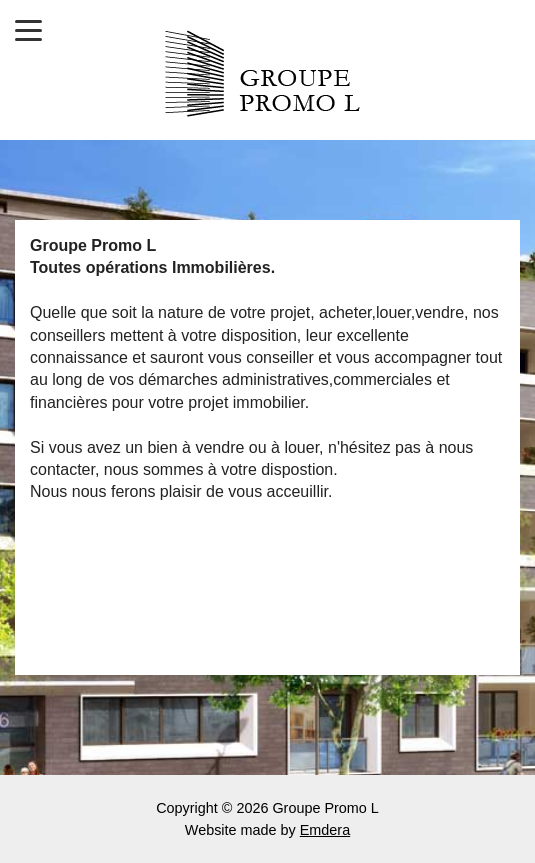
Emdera (325, 830)
